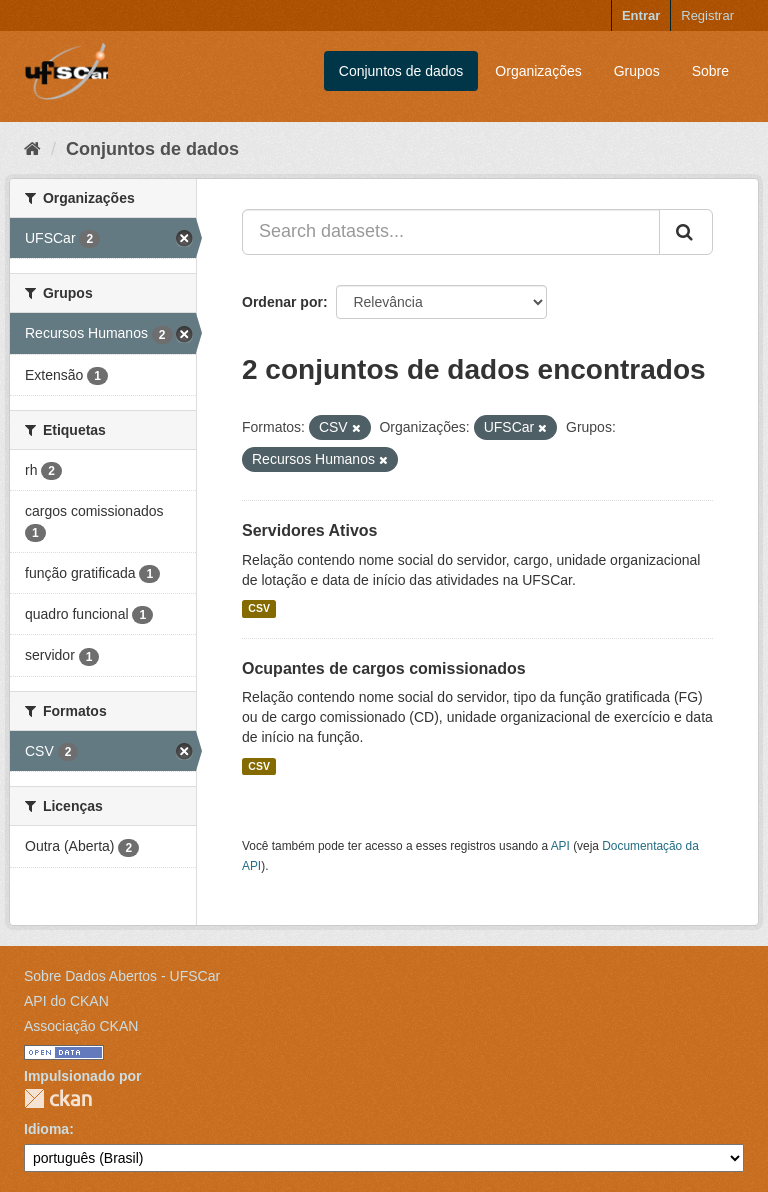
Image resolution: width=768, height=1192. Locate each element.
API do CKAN (66, 1001)
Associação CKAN (81, 1026)
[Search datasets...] (451, 232)
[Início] (32, 149)
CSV (259, 609)
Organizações (538, 71)
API (560, 846)
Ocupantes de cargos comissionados (384, 668)
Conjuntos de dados (401, 71)
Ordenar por (282, 302)
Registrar (707, 15)
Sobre (710, 71)
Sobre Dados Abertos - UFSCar (122, 976)
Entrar (641, 15)
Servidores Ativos (309, 530)
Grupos (637, 71)
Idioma (46, 1129)
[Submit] (686, 232)
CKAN (58, 1098)
